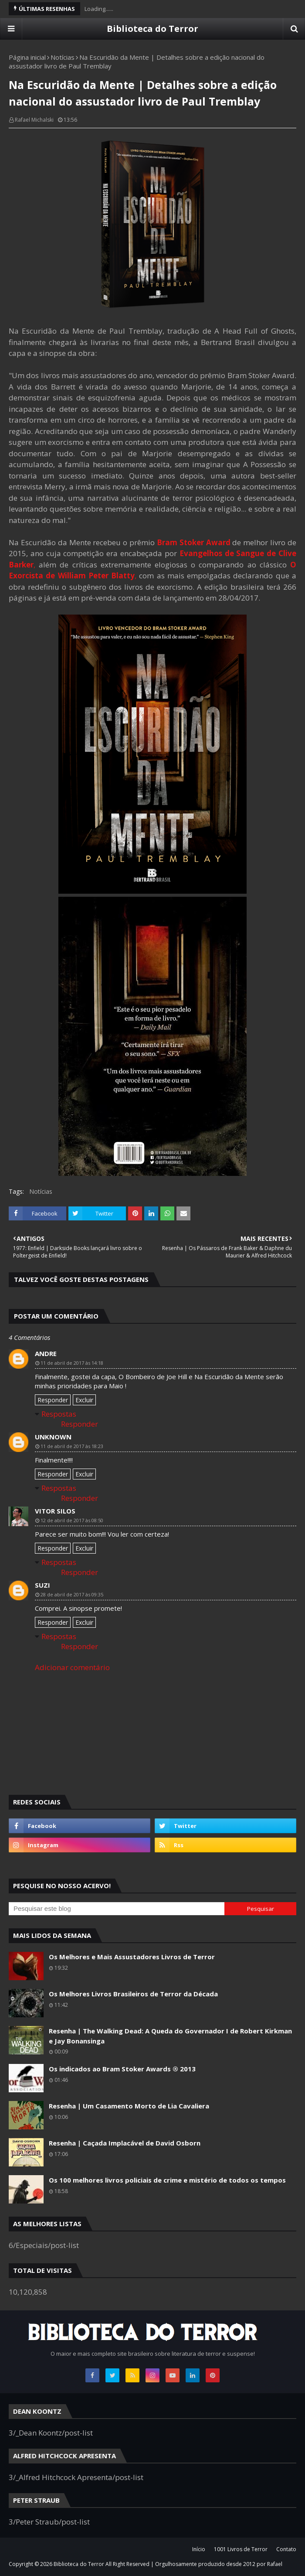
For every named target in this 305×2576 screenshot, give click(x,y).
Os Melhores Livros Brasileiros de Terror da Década (133, 1993)
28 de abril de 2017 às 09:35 (72, 1594)
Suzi (42, 1585)
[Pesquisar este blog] (116, 1908)
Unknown (53, 1436)
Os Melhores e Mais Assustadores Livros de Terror (132, 1956)
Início (198, 2549)
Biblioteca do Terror (152, 28)
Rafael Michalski (34, 119)
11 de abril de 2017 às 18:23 (72, 1446)
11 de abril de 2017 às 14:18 (72, 1363)
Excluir (84, 1400)
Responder (52, 1400)
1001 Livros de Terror (241, 2549)
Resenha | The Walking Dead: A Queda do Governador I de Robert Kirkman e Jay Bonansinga (170, 2035)
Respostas (58, 1414)
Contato (286, 2549)
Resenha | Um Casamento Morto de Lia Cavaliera (129, 2105)
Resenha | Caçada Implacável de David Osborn (124, 2143)
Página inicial (27, 57)
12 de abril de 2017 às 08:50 (72, 1520)
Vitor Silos (55, 1511)
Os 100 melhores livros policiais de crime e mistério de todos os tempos (167, 2180)
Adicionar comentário (72, 1667)
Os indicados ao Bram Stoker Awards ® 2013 (122, 2068)
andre (46, 1353)
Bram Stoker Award (193, 542)
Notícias (63, 57)
